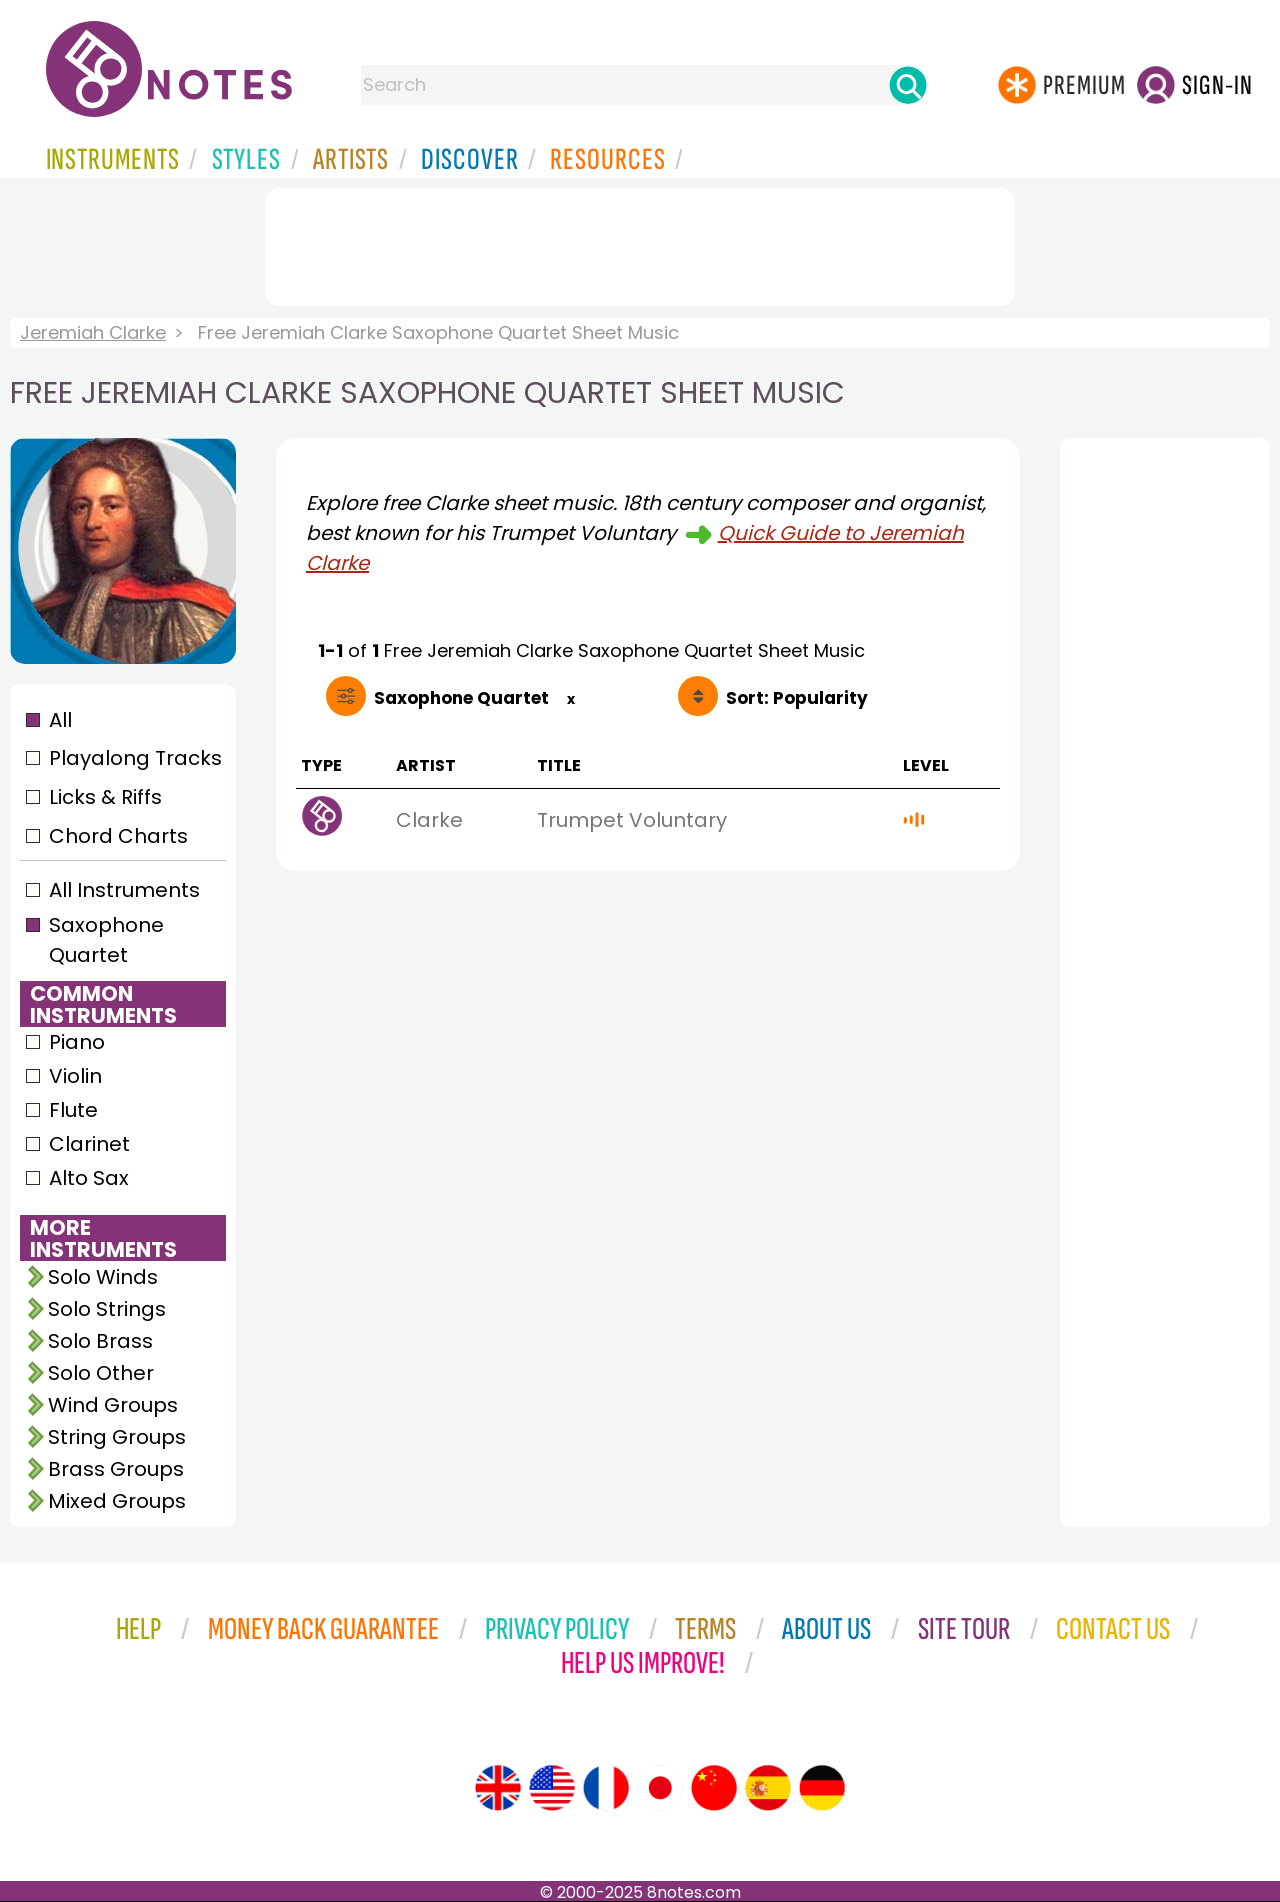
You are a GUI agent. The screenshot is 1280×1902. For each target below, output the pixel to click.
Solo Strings (107, 1309)
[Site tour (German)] (822, 1788)
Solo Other (101, 1373)
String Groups (117, 1437)
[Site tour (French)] (606, 1788)
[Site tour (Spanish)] (768, 1788)
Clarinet (89, 1144)
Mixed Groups (117, 1501)
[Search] (908, 85)
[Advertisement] (640, 243)
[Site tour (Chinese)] (714, 1788)
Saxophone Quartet (106, 940)
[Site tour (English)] (498, 1788)
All (60, 720)
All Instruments (124, 890)
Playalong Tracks (135, 758)
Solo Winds (103, 1277)
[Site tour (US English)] (552, 1788)
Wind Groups (113, 1405)
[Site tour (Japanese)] (660, 1788)
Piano (77, 1042)
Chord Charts (118, 836)
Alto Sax (89, 1178)
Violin (75, 1076)
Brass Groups (116, 1469)
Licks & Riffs (105, 797)
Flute (73, 1110)
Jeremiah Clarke (93, 332)
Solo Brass (100, 1341)
